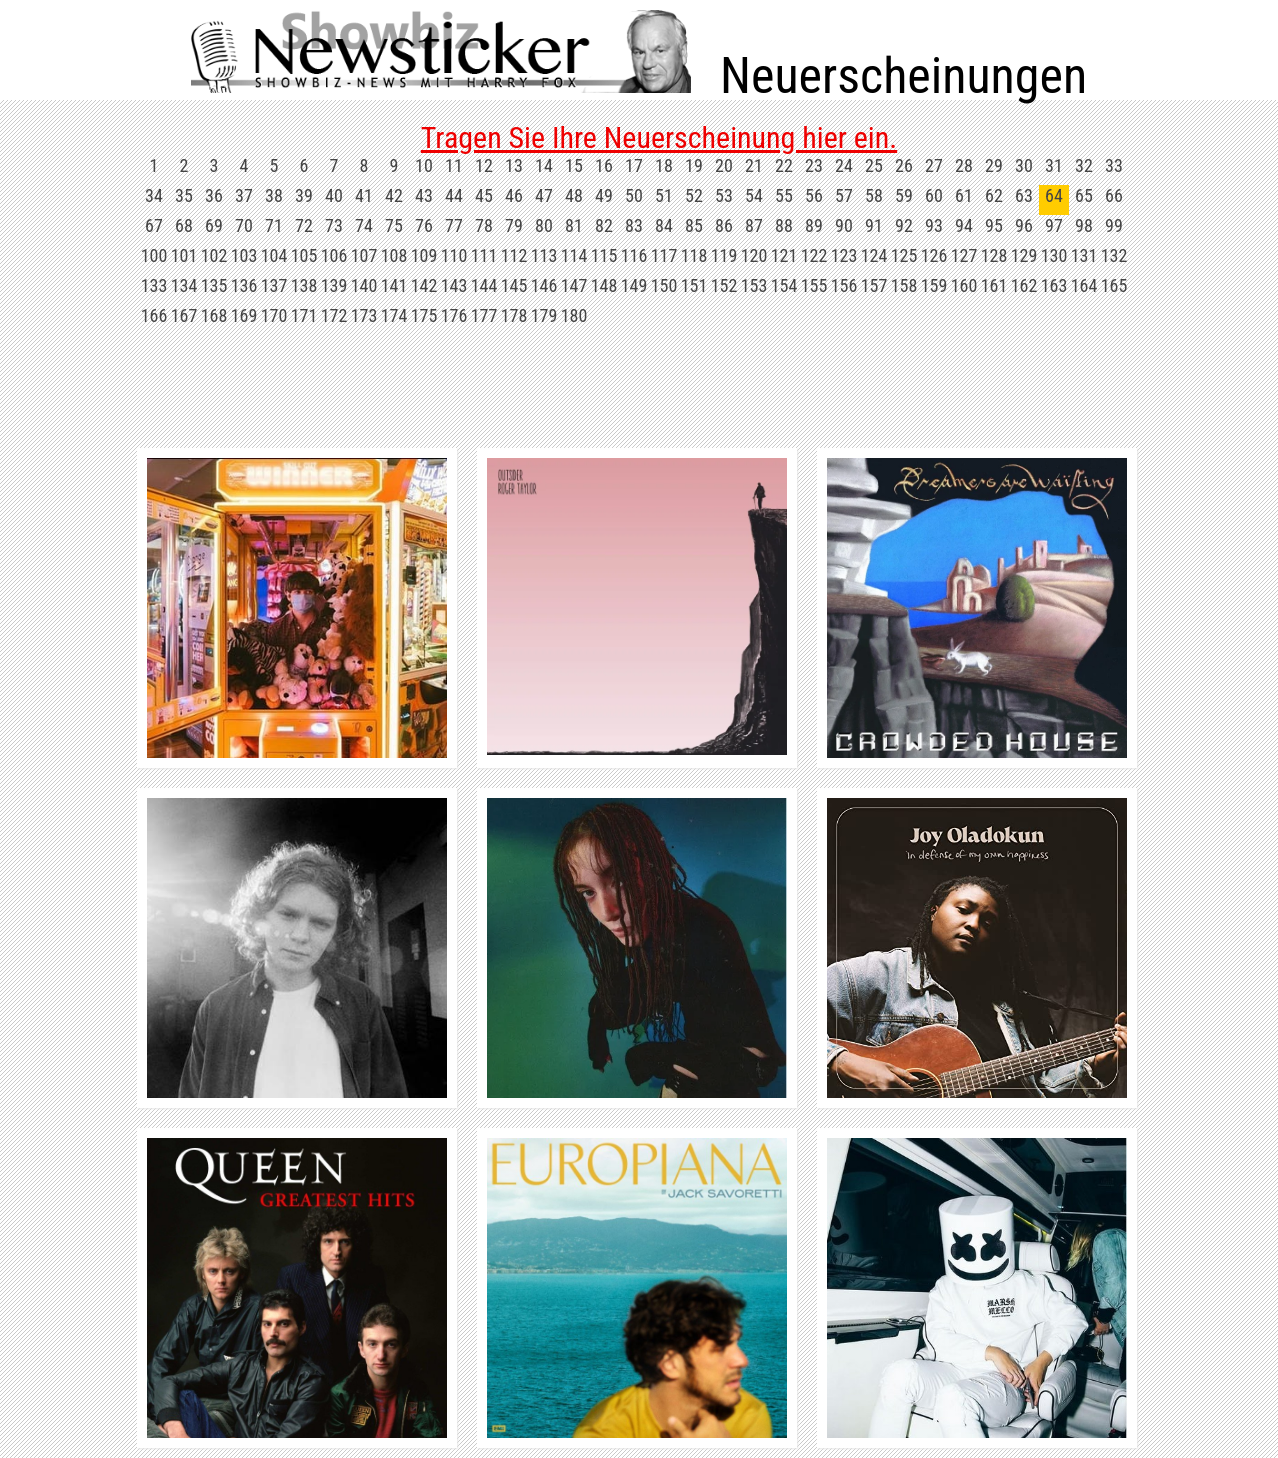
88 (784, 225)
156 (844, 285)
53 (724, 195)
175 (424, 315)
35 (184, 195)
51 (664, 195)
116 (634, 255)
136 (244, 285)
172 (334, 315)
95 (994, 225)
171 (304, 315)
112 (514, 255)
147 (574, 285)
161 (994, 285)
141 (394, 285)
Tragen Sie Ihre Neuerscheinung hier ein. (659, 137)
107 (364, 255)
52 (694, 195)
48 (574, 195)
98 (1084, 225)
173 (364, 315)
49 (604, 195)
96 (1024, 225)
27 (934, 165)
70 (244, 225)
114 (574, 255)
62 (994, 195)
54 (754, 195)
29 (994, 165)
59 (904, 195)
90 (844, 225)
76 (424, 225)
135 (214, 285)
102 (214, 255)
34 (154, 195)
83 (634, 225)
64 (1054, 195)
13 (514, 165)
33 (1114, 165)
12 (484, 165)
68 (184, 225)
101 (184, 255)
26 (904, 165)
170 (274, 315)
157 (874, 285)
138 (304, 285)
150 (664, 285)
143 (454, 285)
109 (424, 255)
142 (424, 285)
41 (364, 195)
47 (544, 195)
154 (784, 285)
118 (694, 255)
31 (1054, 165)
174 (394, 315)
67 (154, 225)
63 (1024, 195)
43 (424, 195)
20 (724, 165)
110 (454, 255)
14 (544, 165)
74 (364, 225)
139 (334, 285)
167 (184, 315)
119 (724, 255)
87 (754, 225)
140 (364, 285)
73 (334, 225)
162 (1024, 285)
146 (544, 285)
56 (814, 195)
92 (904, 225)
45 (484, 195)
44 (454, 195)
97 (1054, 225)
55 (784, 195)
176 (454, 315)
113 (544, 255)
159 (934, 285)
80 (544, 225)
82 (604, 225)
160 (964, 285)
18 (664, 165)
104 (274, 255)
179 (544, 315)
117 (664, 255)
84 (664, 225)
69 (214, 225)
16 (604, 165)
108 (394, 255)
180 (574, 315)
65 (1084, 195)
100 (154, 255)
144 (484, 285)
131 (1084, 255)
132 (1114, 255)
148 (604, 285)
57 (844, 195)
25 (874, 165)
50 (634, 195)
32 (1084, 165)
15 (574, 165)
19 (694, 165)
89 (814, 225)
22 (784, 165)
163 (1054, 285)
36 (214, 195)
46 (514, 195)
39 (304, 195)
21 (754, 165)
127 (964, 255)
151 (694, 285)
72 (304, 225)
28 (964, 165)
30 (1024, 165)
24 (844, 165)
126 (934, 255)
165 (1114, 285)
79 (514, 225)
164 (1084, 285)
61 (964, 195)
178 (514, 315)
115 (604, 255)
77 (454, 225)
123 (844, 255)
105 (304, 255)
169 (244, 315)
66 (1114, 195)
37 (244, 195)
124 (874, 255)
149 (634, 285)
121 (784, 255)
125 (904, 255)
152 (724, 285)
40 (334, 195)
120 (754, 255)
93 (934, 225)
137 (274, 285)
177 (484, 315)
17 (634, 165)
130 (1054, 255)
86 (724, 225)
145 (514, 285)
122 (814, 255)
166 (154, 315)
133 (154, 285)
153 (754, 285)
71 (274, 225)
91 (874, 225)
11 (454, 165)
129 (1024, 255)
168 (214, 315)
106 (334, 255)
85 (694, 225)
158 (904, 285)
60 (934, 195)
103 (244, 255)
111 (484, 255)
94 (964, 225)
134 (184, 285)
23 (814, 165)
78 (484, 225)
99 (1114, 225)
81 (574, 225)
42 (394, 195)
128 (994, 255)
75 (394, 225)
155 (814, 285)
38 (274, 195)
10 (424, 165)
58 (874, 195)
